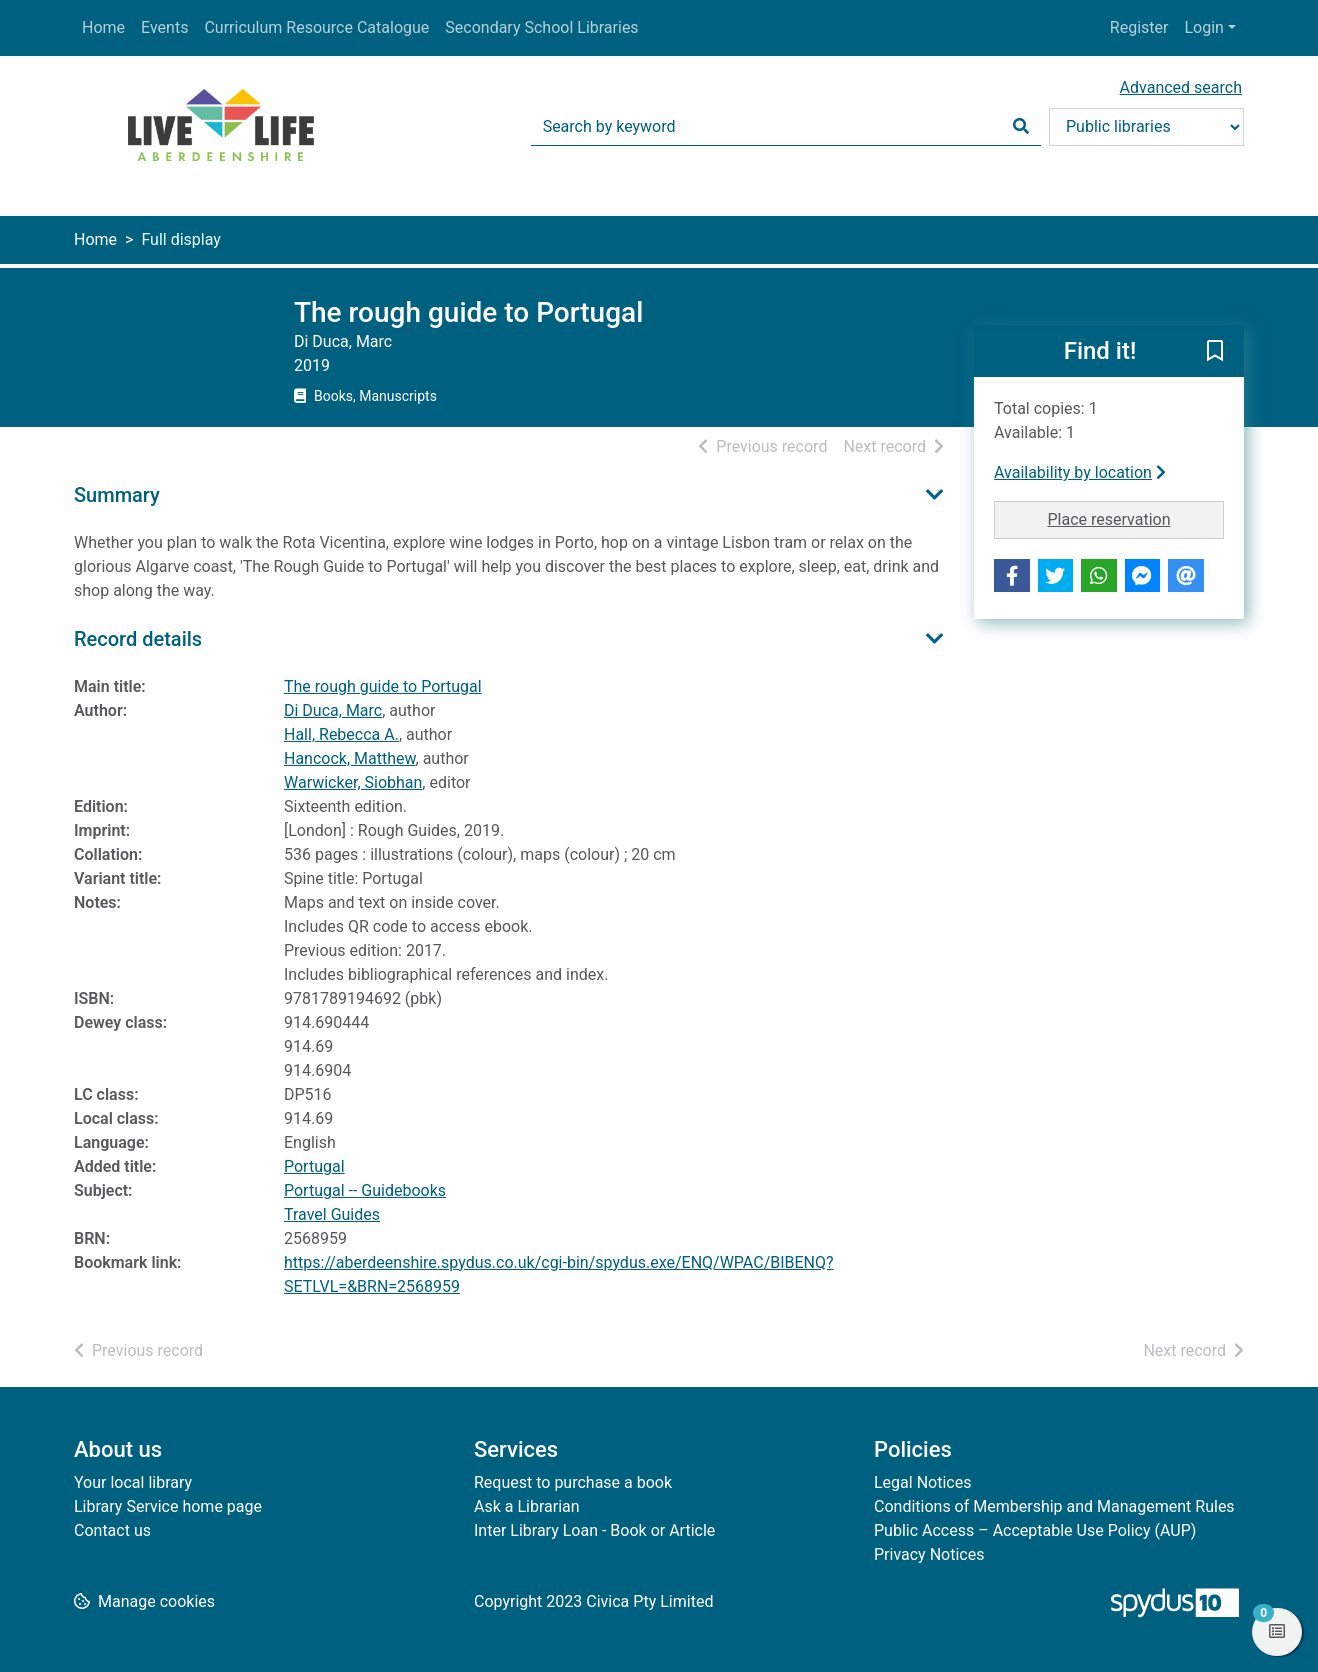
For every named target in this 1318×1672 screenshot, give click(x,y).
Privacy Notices (929, 1554)
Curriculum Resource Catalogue (316, 27)
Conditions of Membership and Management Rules (1054, 1506)
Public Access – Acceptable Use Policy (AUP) (1035, 1530)
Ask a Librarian (527, 1506)
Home (103, 27)
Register (1139, 27)
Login (1203, 27)
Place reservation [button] (1136, 518)
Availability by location (1080, 472)
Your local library (133, 1482)
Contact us (112, 1530)
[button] (1215, 352)
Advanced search (1181, 87)
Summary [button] (117, 495)
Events (164, 27)
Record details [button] (138, 639)
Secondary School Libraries (541, 27)
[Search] (1021, 127)
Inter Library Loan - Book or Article (594, 1530)
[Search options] (1146, 127)
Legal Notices (922, 1482)
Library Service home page (168, 1506)
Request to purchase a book (573, 1482)
